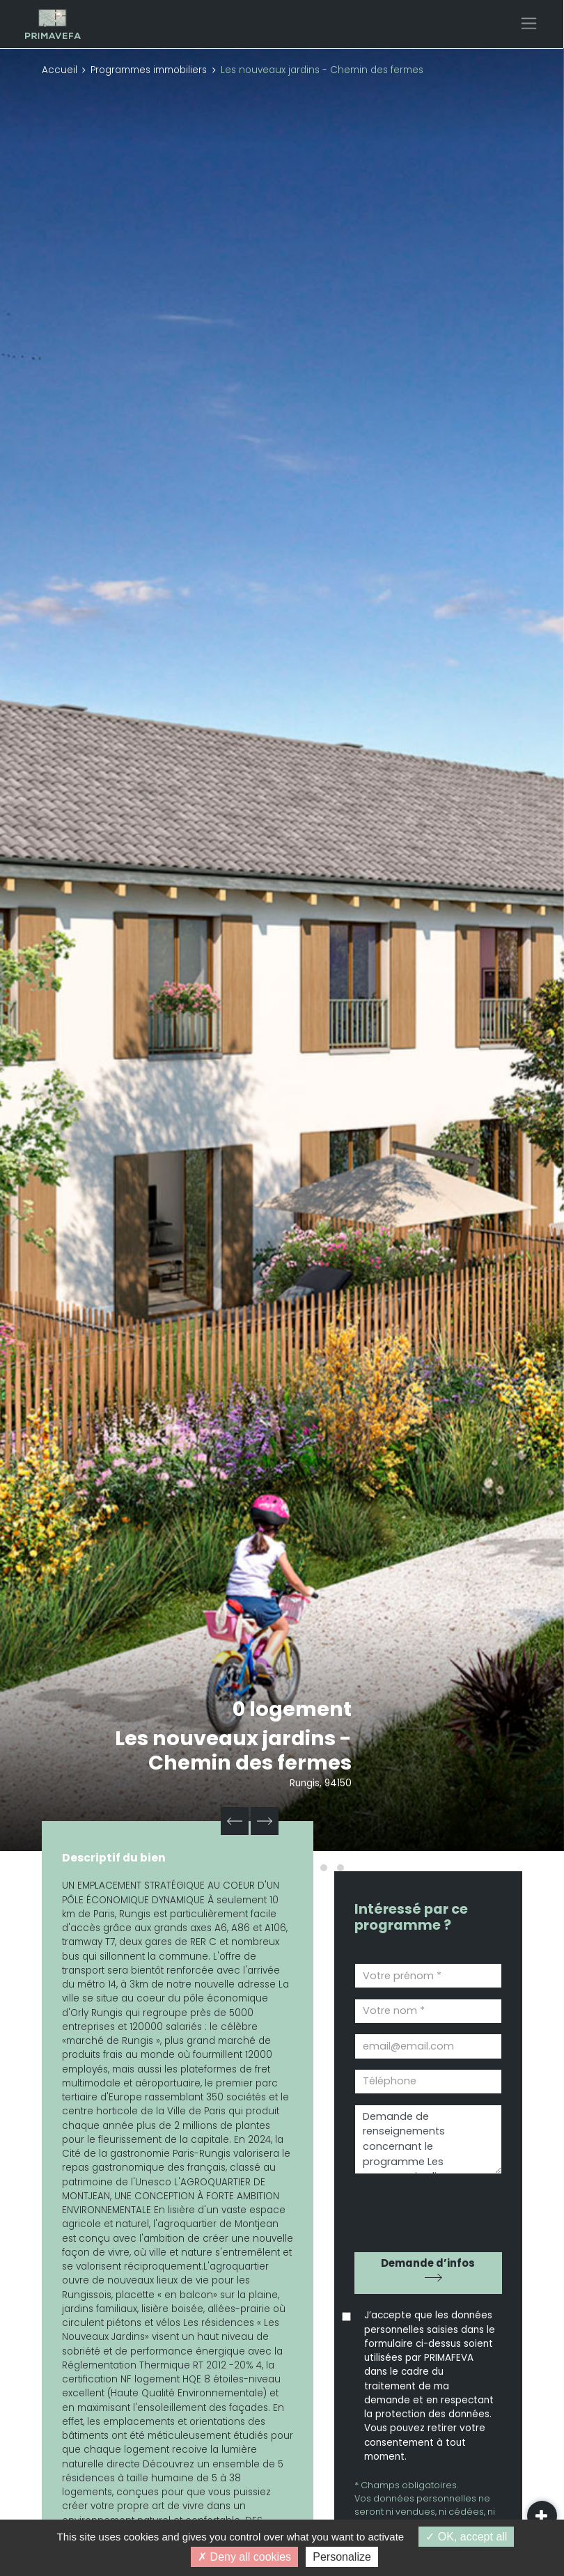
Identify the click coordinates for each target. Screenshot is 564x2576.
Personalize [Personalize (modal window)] (342, 2557)
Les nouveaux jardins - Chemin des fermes (233, 1750)
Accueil (59, 70)
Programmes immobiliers (149, 70)
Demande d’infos (428, 2263)
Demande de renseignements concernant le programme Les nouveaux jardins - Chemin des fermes (428, 2140)
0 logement (292, 1709)
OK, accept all (466, 2537)
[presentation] (433, 2207)
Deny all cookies (244, 2557)
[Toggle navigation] (529, 23)
